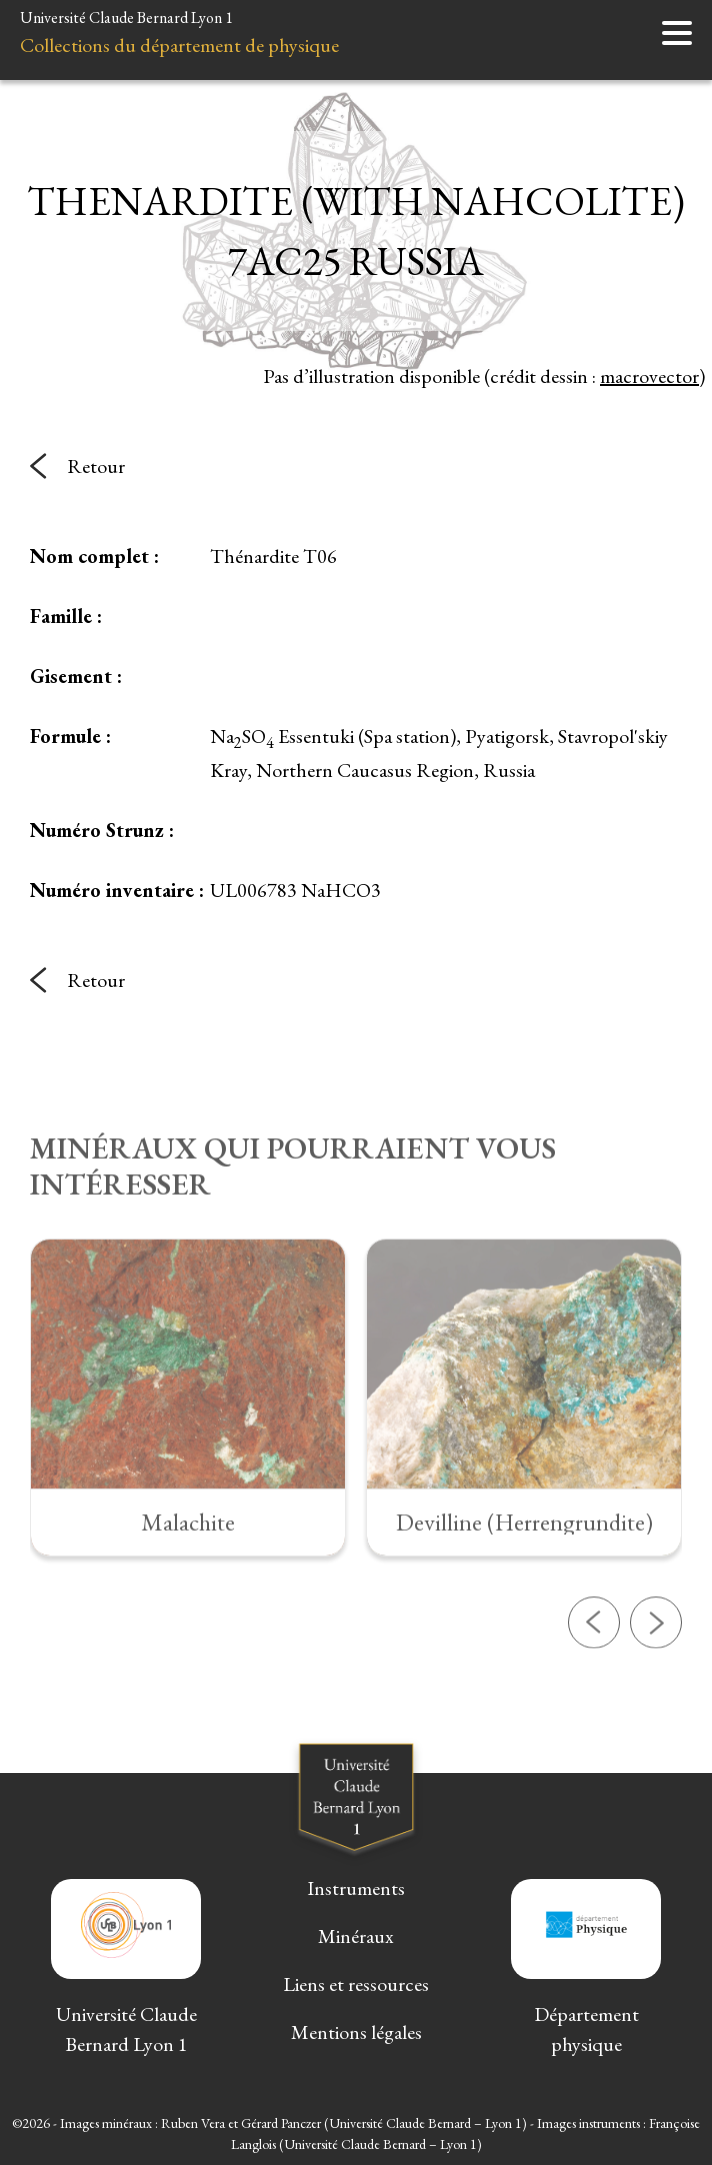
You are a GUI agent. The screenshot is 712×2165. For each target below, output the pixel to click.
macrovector (649, 376)
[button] (594, 1684)
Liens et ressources (356, 1984)
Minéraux (356, 1936)
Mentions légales (356, 2032)
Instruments (356, 1888)
